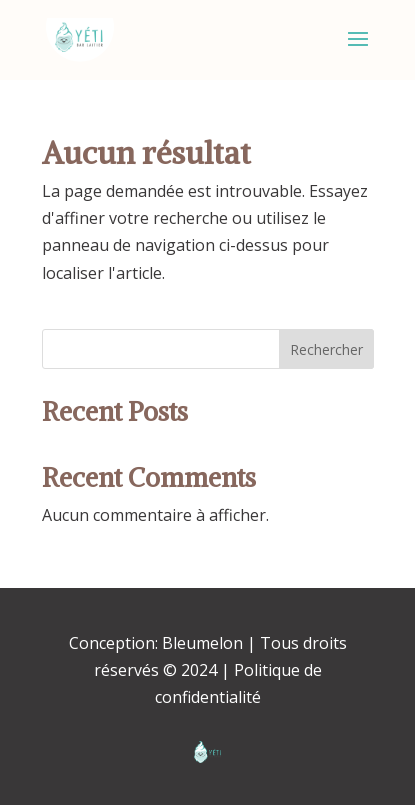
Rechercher (326, 349)
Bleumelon (202, 643)
